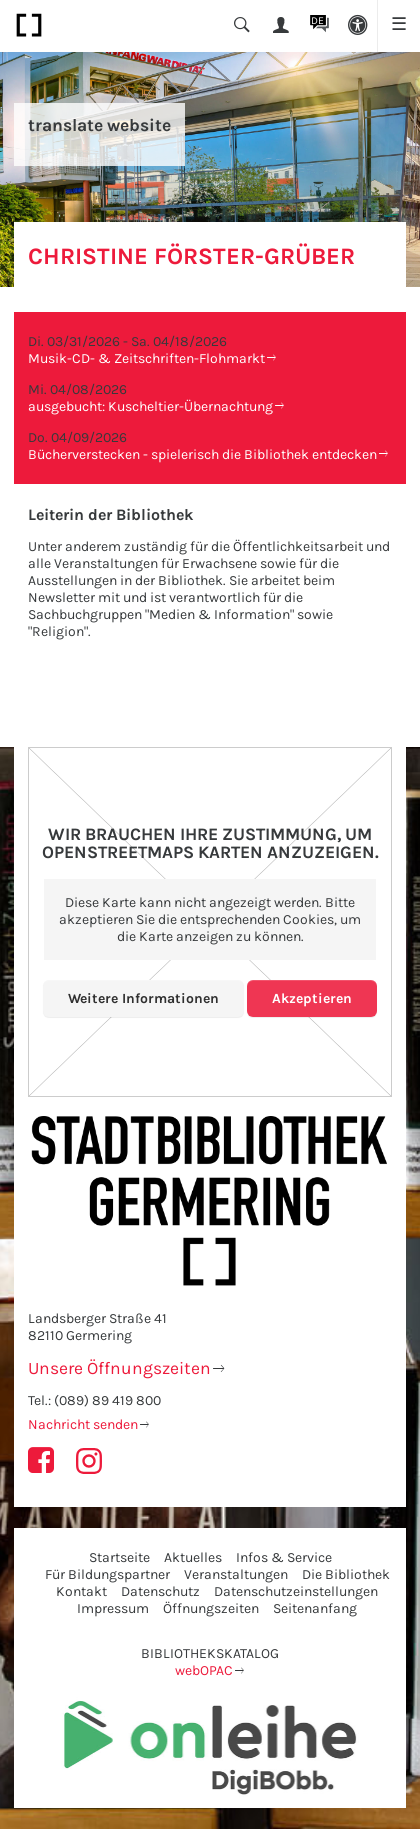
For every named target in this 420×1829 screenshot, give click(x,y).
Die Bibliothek (346, 1574)
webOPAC (204, 1670)
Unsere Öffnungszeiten (119, 1368)
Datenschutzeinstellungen (296, 1591)
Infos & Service (284, 1557)
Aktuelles (193, 1557)
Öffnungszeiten (211, 1608)
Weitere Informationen (143, 998)
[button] (358, 26)
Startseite (119, 1557)
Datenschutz (160, 1591)
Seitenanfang (315, 1608)
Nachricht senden (83, 1424)
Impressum (113, 1608)
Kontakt (81, 1591)
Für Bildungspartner (107, 1574)
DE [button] (317, 20)
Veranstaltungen (236, 1574)
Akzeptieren (312, 998)
